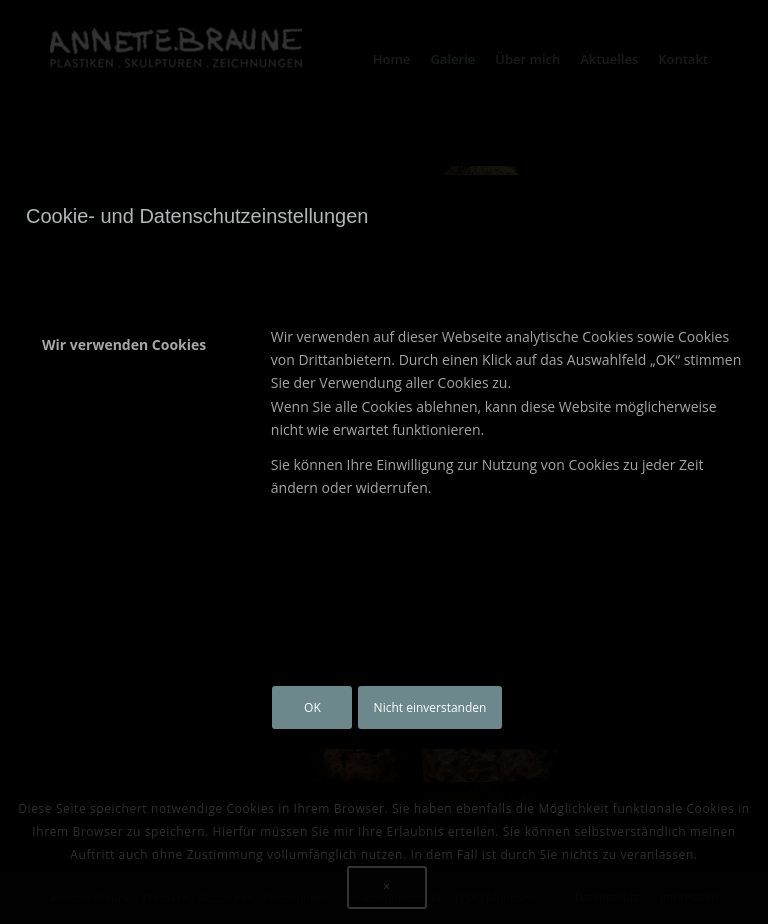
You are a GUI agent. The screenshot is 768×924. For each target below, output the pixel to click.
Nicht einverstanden (430, 707)
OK (312, 707)
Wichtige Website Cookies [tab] (131, 409)
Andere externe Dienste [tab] (125, 537)
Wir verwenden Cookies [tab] (124, 344)
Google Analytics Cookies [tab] (129, 473)
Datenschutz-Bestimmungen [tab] (95, 613)
